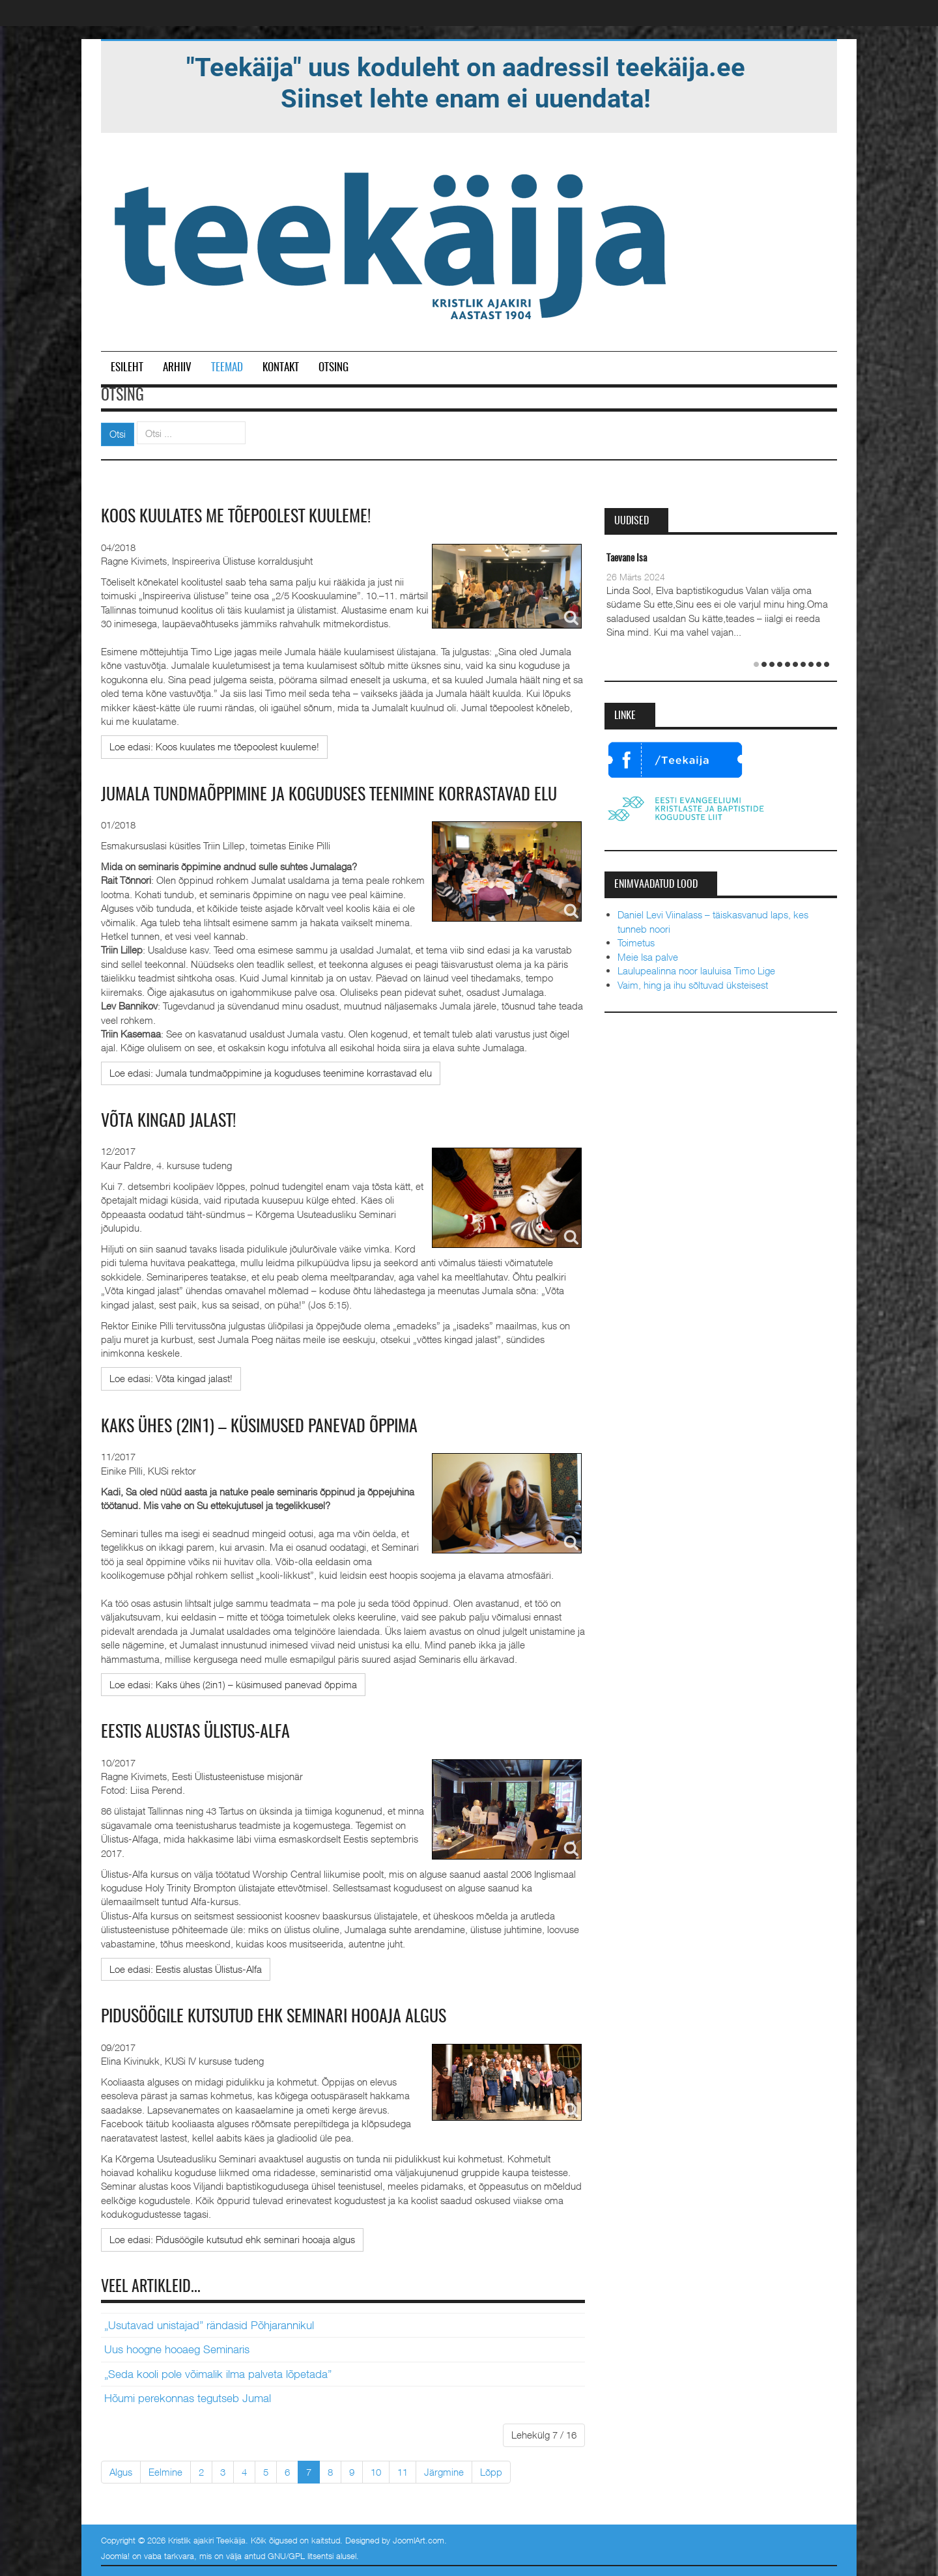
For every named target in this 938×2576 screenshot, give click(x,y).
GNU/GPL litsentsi (301, 2556)
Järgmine (444, 2472)
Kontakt (281, 367)
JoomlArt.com (418, 2540)
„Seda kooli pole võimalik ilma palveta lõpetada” (218, 2374)
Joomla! (115, 2556)
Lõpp (491, 2472)
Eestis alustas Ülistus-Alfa (195, 1732)
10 (376, 2472)
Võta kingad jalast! (168, 1121)
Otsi (117, 434)
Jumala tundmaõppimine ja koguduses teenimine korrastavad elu (329, 795)
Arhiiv (177, 367)
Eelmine (165, 2472)
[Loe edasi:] (214, 746)
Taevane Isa (626, 558)
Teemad (227, 367)
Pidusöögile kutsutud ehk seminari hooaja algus (273, 2017)
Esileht (127, 367)
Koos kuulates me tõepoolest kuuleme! (236, 517)
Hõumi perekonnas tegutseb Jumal (187, 2398)
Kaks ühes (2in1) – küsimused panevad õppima (259, 1427)
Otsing (333, 367)
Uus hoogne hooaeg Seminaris (176, 2349)
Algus (120, 2472)
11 (402, 2472)
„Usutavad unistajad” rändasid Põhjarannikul (209, 2325)
